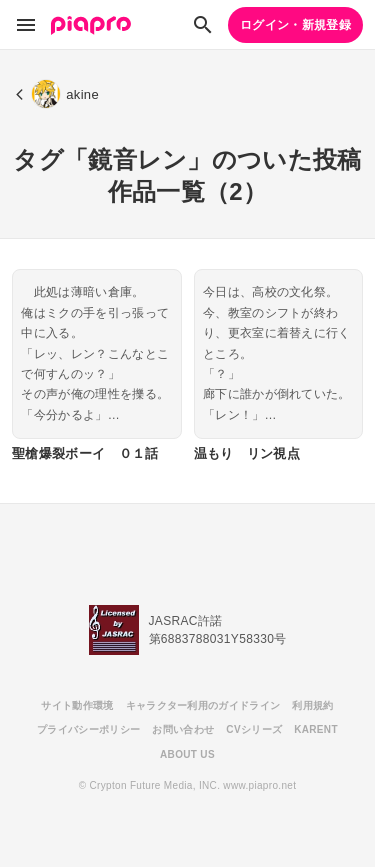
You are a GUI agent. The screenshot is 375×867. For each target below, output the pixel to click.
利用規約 (312, 705)
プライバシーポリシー (88, 729)
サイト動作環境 (77, 705)
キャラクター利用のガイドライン (203, 705)
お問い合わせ (183, 729)
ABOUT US (187, 754)
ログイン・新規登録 (295, 25)
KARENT (316, 729)
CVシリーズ (254, 729)
